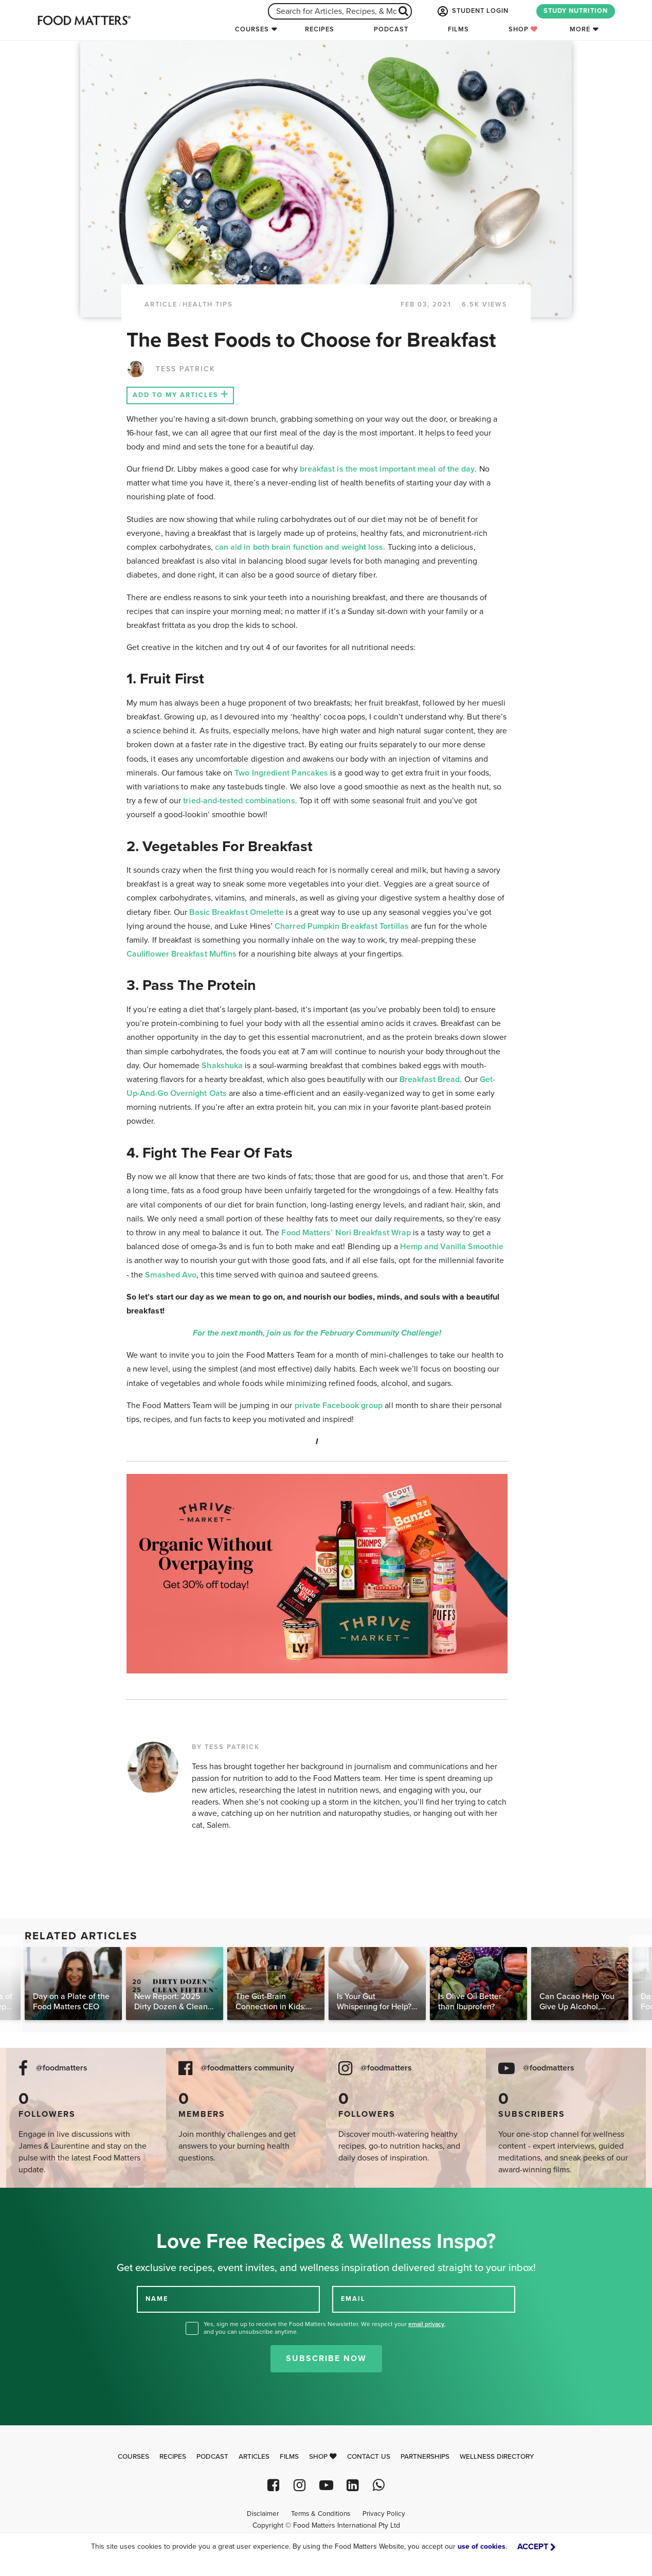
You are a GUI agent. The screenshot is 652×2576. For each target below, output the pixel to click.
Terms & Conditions (320, 2514)
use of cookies (481, 2546)
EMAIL (353, 2299)
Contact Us (368, 2457)
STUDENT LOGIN (472, 11)
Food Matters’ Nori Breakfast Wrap (346, 1233)
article (160, 304)
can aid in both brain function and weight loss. (300, 547)
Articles (254, 2457)
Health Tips (208, 304)
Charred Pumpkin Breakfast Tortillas (342, 926)
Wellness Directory (497, 2457)
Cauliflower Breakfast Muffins (181, 954)
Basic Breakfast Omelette (236, 912)
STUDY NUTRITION (576, 11)
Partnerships (425, 2457)
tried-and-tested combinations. (240, 801)
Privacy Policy (384, 2514)
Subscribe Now (326, 2358)
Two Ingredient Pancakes (281, 773)
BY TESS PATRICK (226, 1747)
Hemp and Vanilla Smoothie (451, 1246)
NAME (157, 2299)
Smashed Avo (170, 1275)
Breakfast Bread (430, 1079)
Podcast (391, 29)
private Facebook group (339, 1405)
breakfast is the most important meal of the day (387, 469)
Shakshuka (222, 1065)
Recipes (319, 29)
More (580, 29)
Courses (252, 29)
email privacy (426, 2324)
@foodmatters (61, 2068)
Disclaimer (263, 2514)
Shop (523, 29)
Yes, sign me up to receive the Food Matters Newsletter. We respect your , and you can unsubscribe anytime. (325, 2327)
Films (458, 29)
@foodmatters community (247, 2068)
